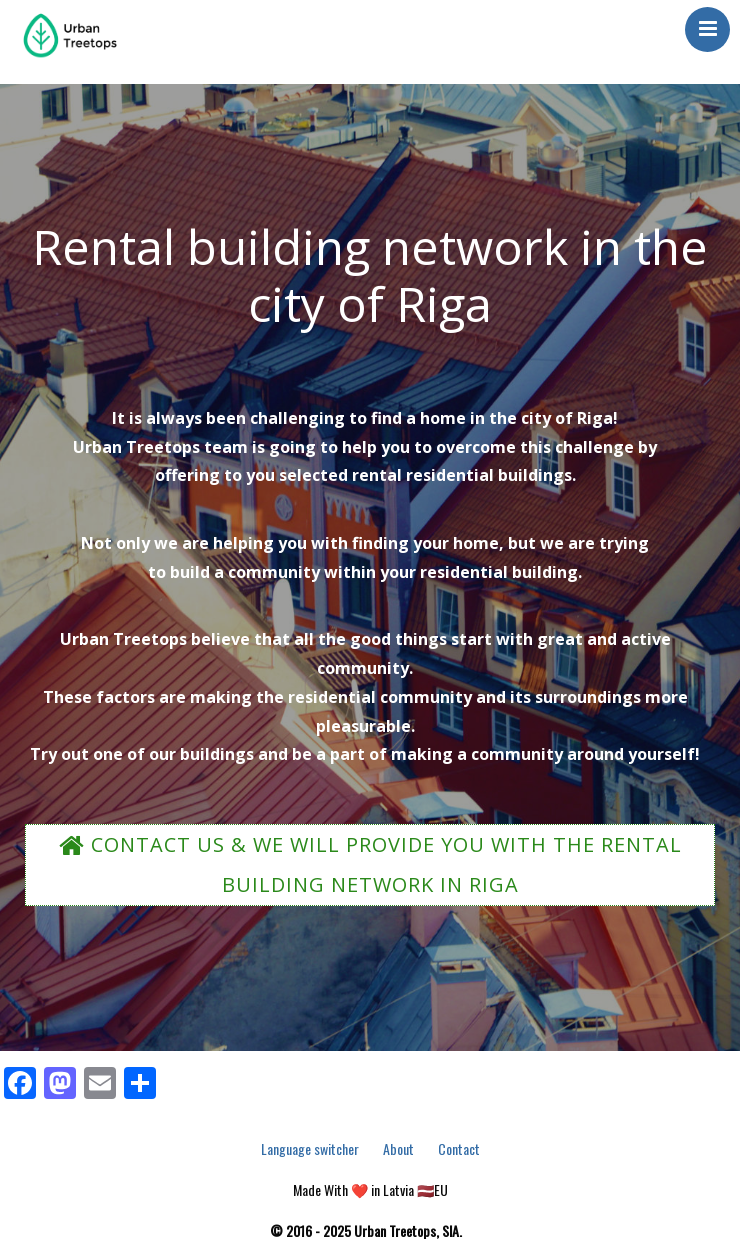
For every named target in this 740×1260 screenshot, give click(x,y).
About (398, 1148)
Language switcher (310, 1148)
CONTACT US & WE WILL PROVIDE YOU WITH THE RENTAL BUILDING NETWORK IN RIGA (370, 864)
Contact (459, 1148)
